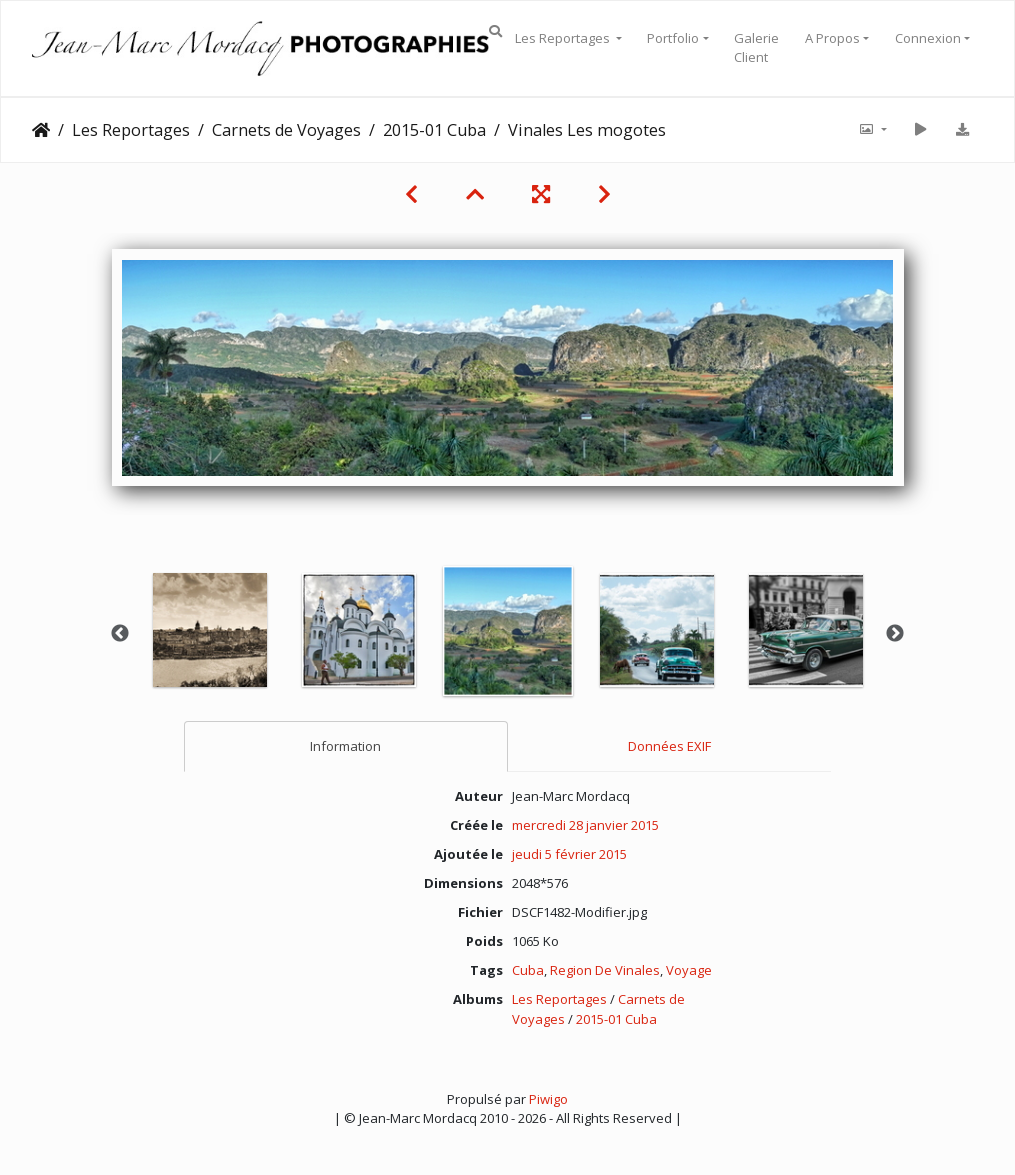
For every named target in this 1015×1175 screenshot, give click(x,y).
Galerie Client (756, 48)
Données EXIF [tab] (669, 746)
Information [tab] (345, 746)
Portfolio (673, 38)
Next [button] (895, 634)
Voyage (689, 970)
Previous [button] (120, 634)
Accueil (41, 130)
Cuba (528, 970)
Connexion (928, 38)
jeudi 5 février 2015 (569, 854)
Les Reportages (564, 38)
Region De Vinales (605, 970)
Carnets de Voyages (286, 130)
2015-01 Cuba (434, 130)
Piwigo (548, 1099)
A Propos (832, 38)
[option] (209, 630)
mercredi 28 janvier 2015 (585, 825)
